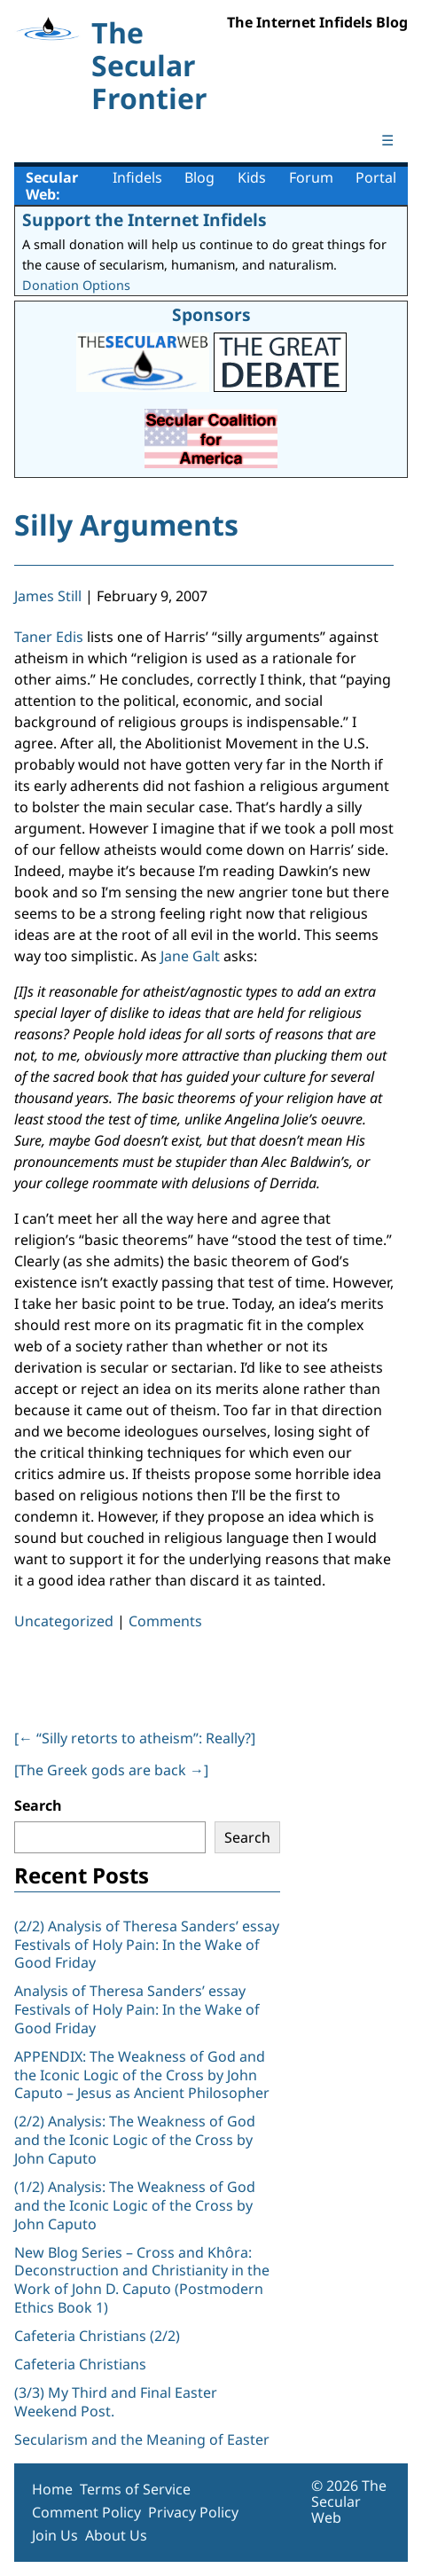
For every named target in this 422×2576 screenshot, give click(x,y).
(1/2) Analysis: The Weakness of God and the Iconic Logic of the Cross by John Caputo (134, 2205)
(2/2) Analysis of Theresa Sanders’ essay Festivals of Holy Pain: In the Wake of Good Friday (146, 1944)
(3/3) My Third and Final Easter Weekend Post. (115, 2402)
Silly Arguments (126, 524)
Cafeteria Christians (80, 2364)
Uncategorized (63, 1621)
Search (38, 1805)
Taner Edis (48, 636)
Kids (252, 177)
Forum (311, 177)
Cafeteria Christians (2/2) (97, 2335)
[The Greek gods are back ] (111, 1770)
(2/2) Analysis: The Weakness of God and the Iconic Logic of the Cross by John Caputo (134, 2139)
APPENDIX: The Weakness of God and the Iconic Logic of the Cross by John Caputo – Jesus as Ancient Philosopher (142, 2075)
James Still (48, 596)
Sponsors (211, 314)
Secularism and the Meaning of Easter (142, 2439)
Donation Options (76, 285)
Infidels (137, 177)
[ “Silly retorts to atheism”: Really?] (134, 1738)
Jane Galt (190, 956)
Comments (165, 1621)
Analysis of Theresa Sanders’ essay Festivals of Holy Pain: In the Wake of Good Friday (137, 2009)
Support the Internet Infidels (144, 219)
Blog (199, 177)
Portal (376, 177)
